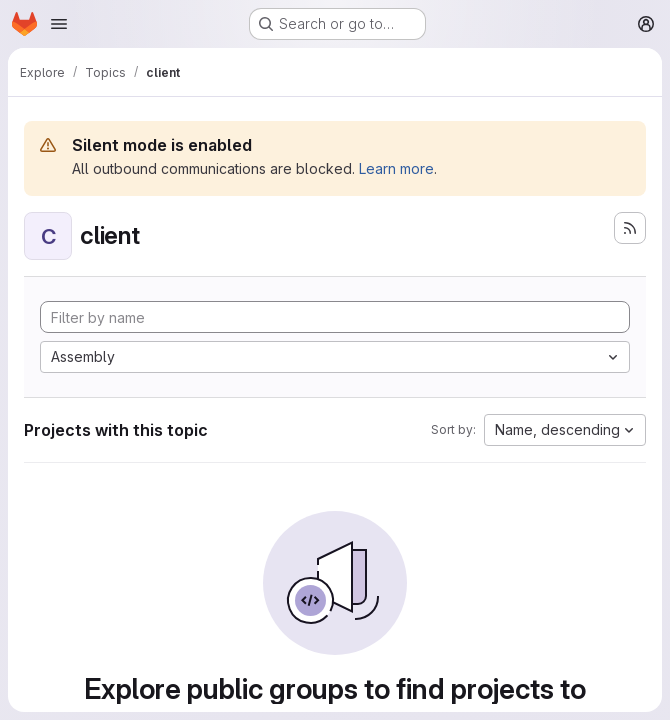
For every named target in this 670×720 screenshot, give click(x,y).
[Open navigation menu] (59, 24)
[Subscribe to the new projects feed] (630, 228)
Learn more (396, 168)
